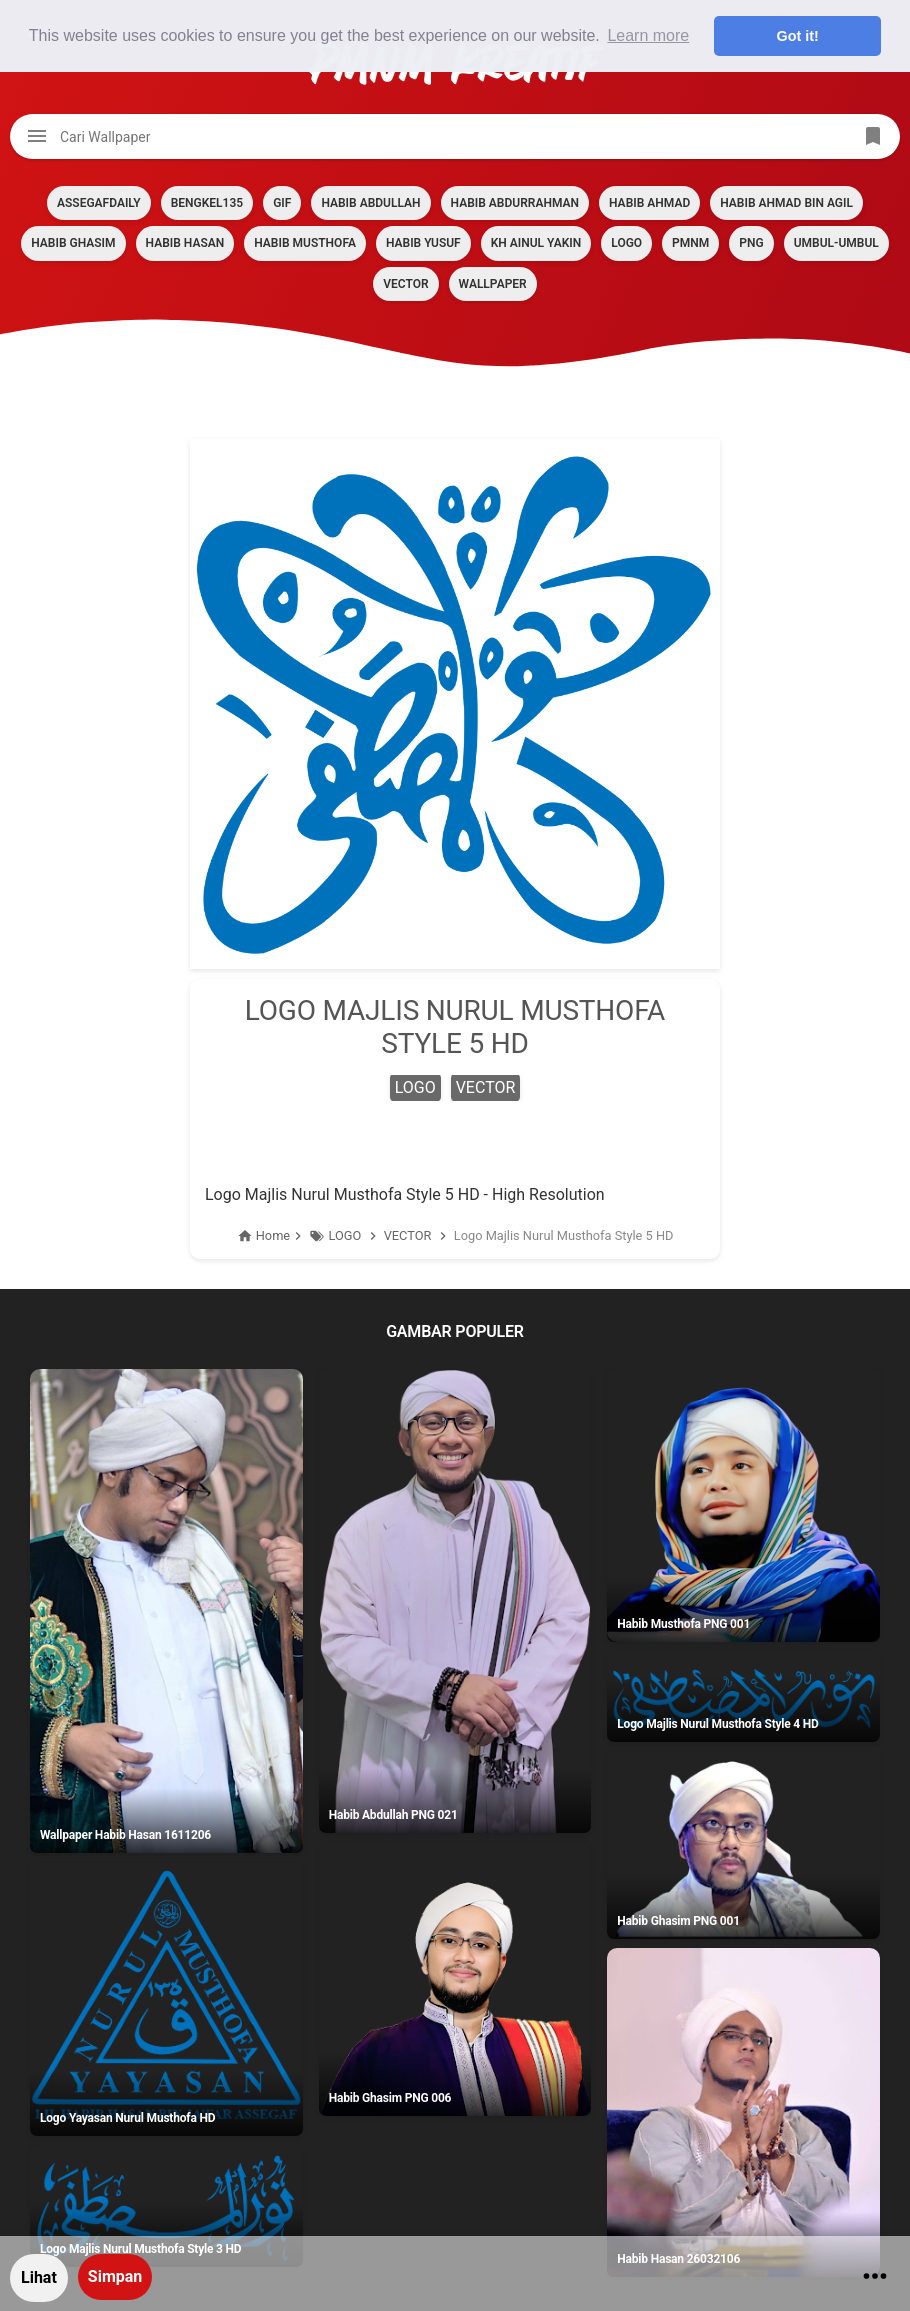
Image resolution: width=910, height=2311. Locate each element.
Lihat (39, 2277)
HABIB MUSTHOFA (305, 243)
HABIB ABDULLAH (370, 203)
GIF (282, 203)
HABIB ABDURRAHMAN (515, 203)
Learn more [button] (648, 35)
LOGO (626, 243)
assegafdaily (99, 203)
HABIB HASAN (185, 243)
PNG (751, 243)
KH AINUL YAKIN (536, 243)
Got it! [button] (798, 36)
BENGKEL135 (207, 203)
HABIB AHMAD (649, 203)
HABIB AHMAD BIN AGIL (786, 203)
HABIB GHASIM (73, 243)
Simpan (115, 2276)
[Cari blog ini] (455, 136)
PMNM (690, 243)
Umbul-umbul (836, 243)
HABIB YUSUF (423, 243)
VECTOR (405, 284)
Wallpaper (493, 284)
